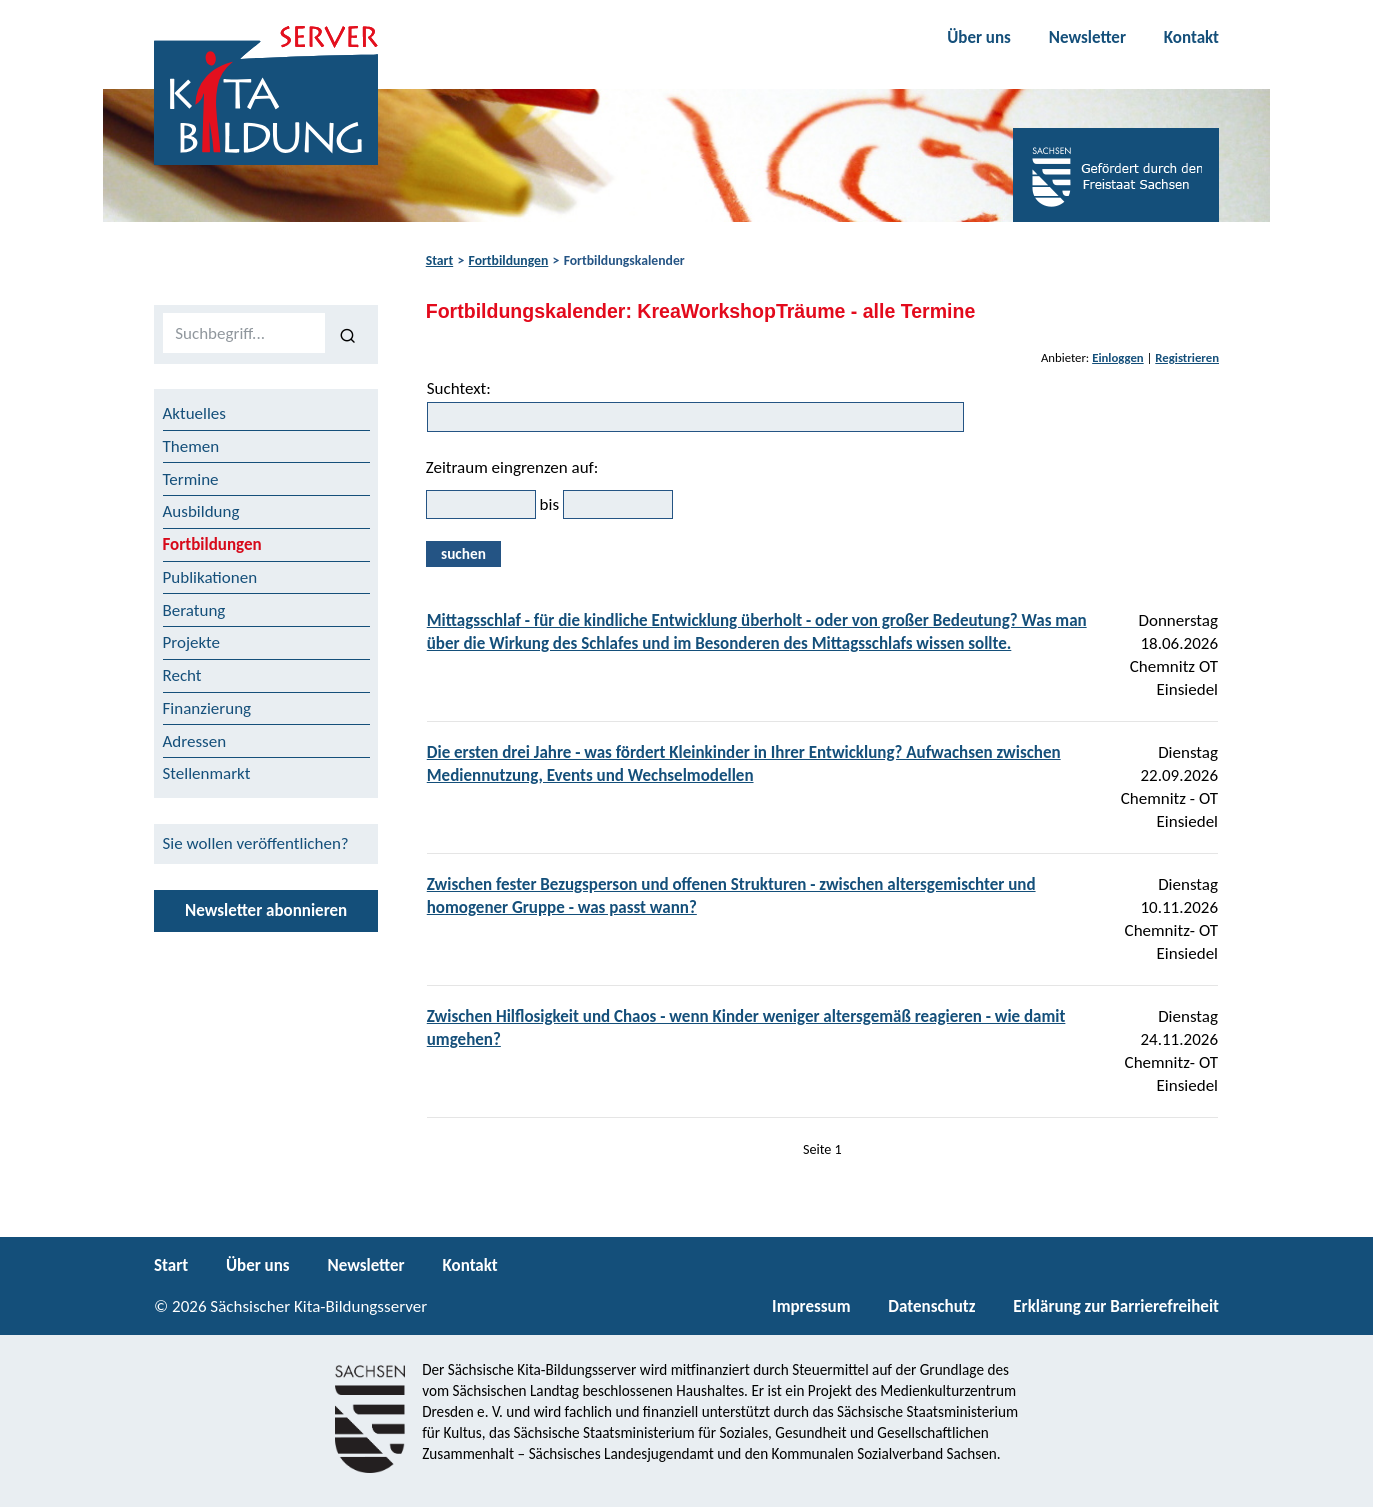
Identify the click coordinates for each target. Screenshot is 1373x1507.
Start (439, 260)
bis (549, 504)
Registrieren (1187, 357)
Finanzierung (207, 708)
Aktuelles (194, 413)
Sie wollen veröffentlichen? (256, 843)
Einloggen (1118, 357)
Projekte (192, 642)
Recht (182, 675)
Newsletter (1087, 37)
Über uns (979, 37)
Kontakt (1191, 37)
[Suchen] (347, 334)
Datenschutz (931, 1306)
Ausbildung (201, 511)
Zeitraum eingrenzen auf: (512, 467)
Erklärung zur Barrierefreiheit (1116, 1306)
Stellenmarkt (207, 773)
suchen (463, 553)
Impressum (811, 1306)
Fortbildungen (509, 260)
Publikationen (210, 577)
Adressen (195, 741)
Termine (191, 479)
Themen (191, 446)
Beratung (194, 610)
